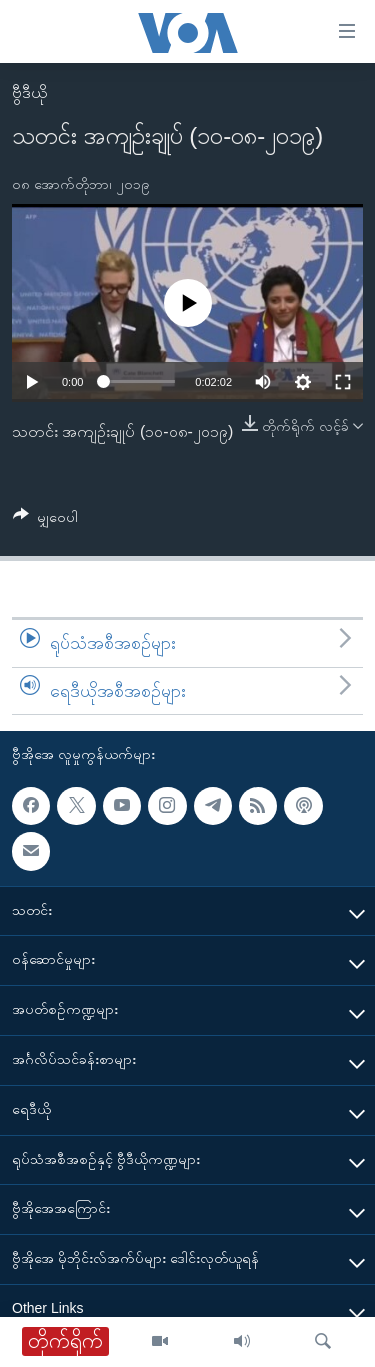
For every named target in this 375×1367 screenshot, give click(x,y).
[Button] (45, 520)
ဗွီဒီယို (29, 92)
